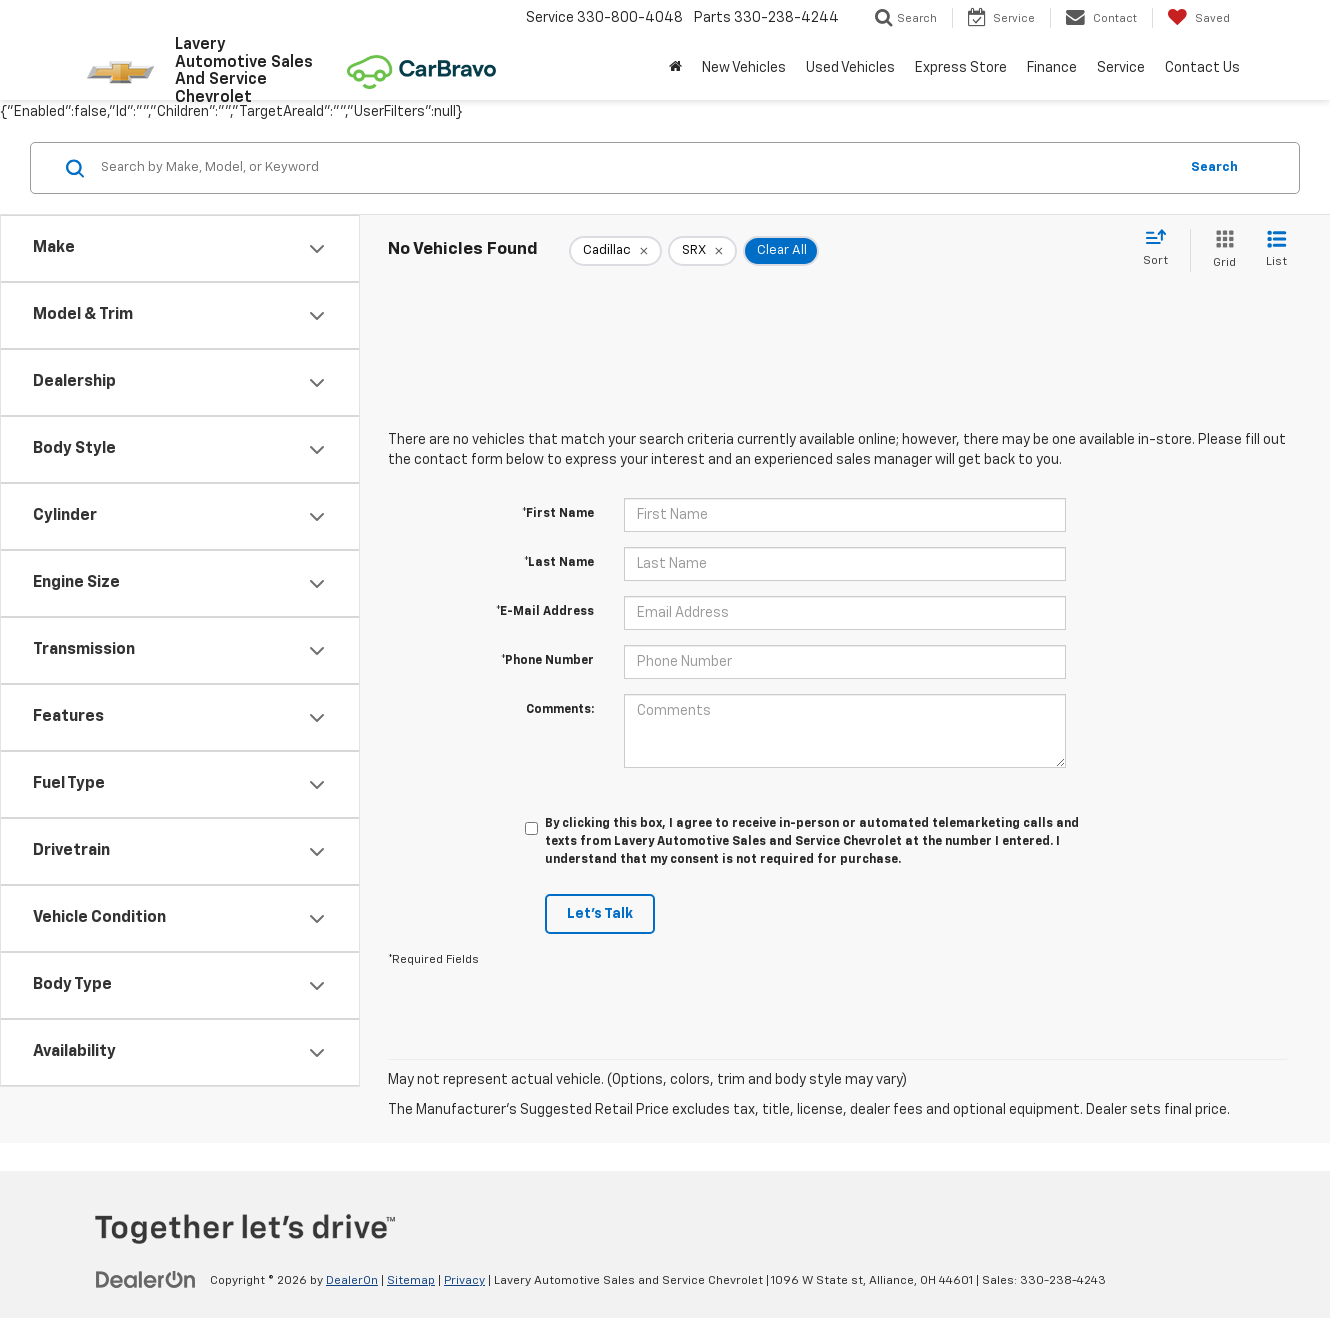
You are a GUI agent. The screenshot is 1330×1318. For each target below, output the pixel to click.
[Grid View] (1220, 250)
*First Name (558, 514)
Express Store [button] (961, 68)
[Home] (675, 68)
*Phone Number (547, 661)
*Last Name (559, 563)
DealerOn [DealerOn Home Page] (352, 1281)
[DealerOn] (146, 1280)
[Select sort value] (1161, 249)
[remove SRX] (702, 251)
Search (1214, 167)
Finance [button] (1052, 68)
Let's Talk (600, 914)
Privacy (464, 1281)
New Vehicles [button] (744, 68)
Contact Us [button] (1202, 68)
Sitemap (411, 1281)
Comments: (560, 710)
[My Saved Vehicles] (1198, 18)
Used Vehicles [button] (850, 68)
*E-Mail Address (545, 612)
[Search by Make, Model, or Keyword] (636, 168)
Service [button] (1121, 68)
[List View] (1276, 250)
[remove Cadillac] (615, 251)
